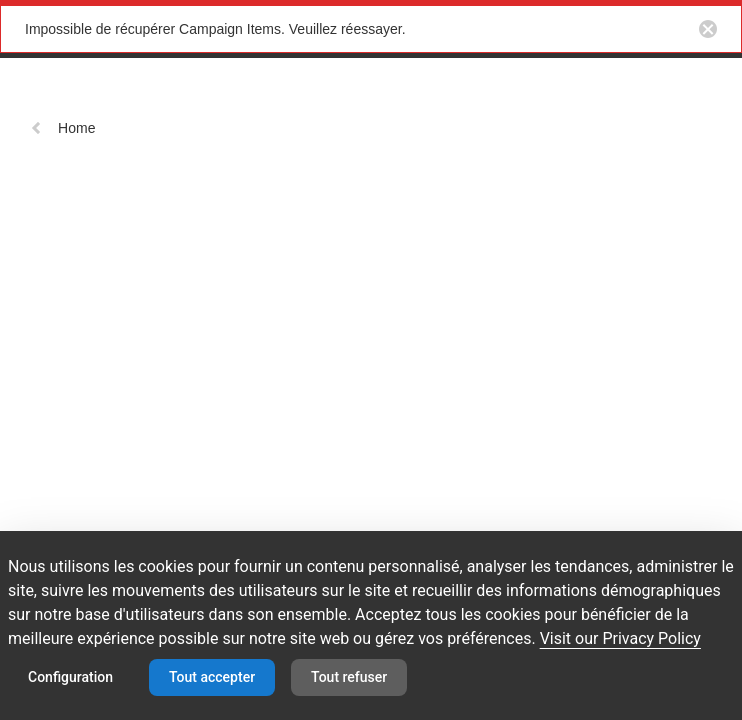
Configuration (70, 677)
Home (62, 128)
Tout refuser (349, 677)
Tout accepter (212, 677)
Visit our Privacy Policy (620, 638)
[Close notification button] (708, 29)
